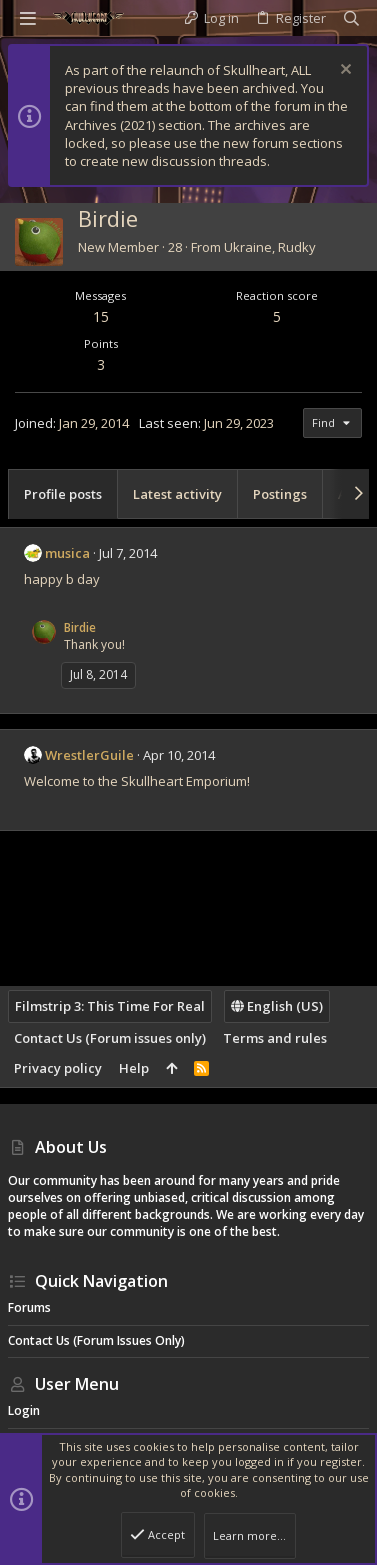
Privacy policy (58, 1068)
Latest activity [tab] (177, 494)
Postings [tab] (280, 494)
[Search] (351, 18)
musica (67, 553)
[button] (28, 18)
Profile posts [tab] (63, 494)
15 (101, 316)
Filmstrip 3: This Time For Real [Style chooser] (110, 1006)
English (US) (277, 1006)
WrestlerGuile (89, 755)
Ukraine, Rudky (270, 247)
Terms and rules (275, 1038)
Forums (29, 1307)
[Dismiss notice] (343, 71)
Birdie (80, 627)
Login (24, 1410)
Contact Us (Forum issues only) (110, 1038)
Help (134, 1068)
